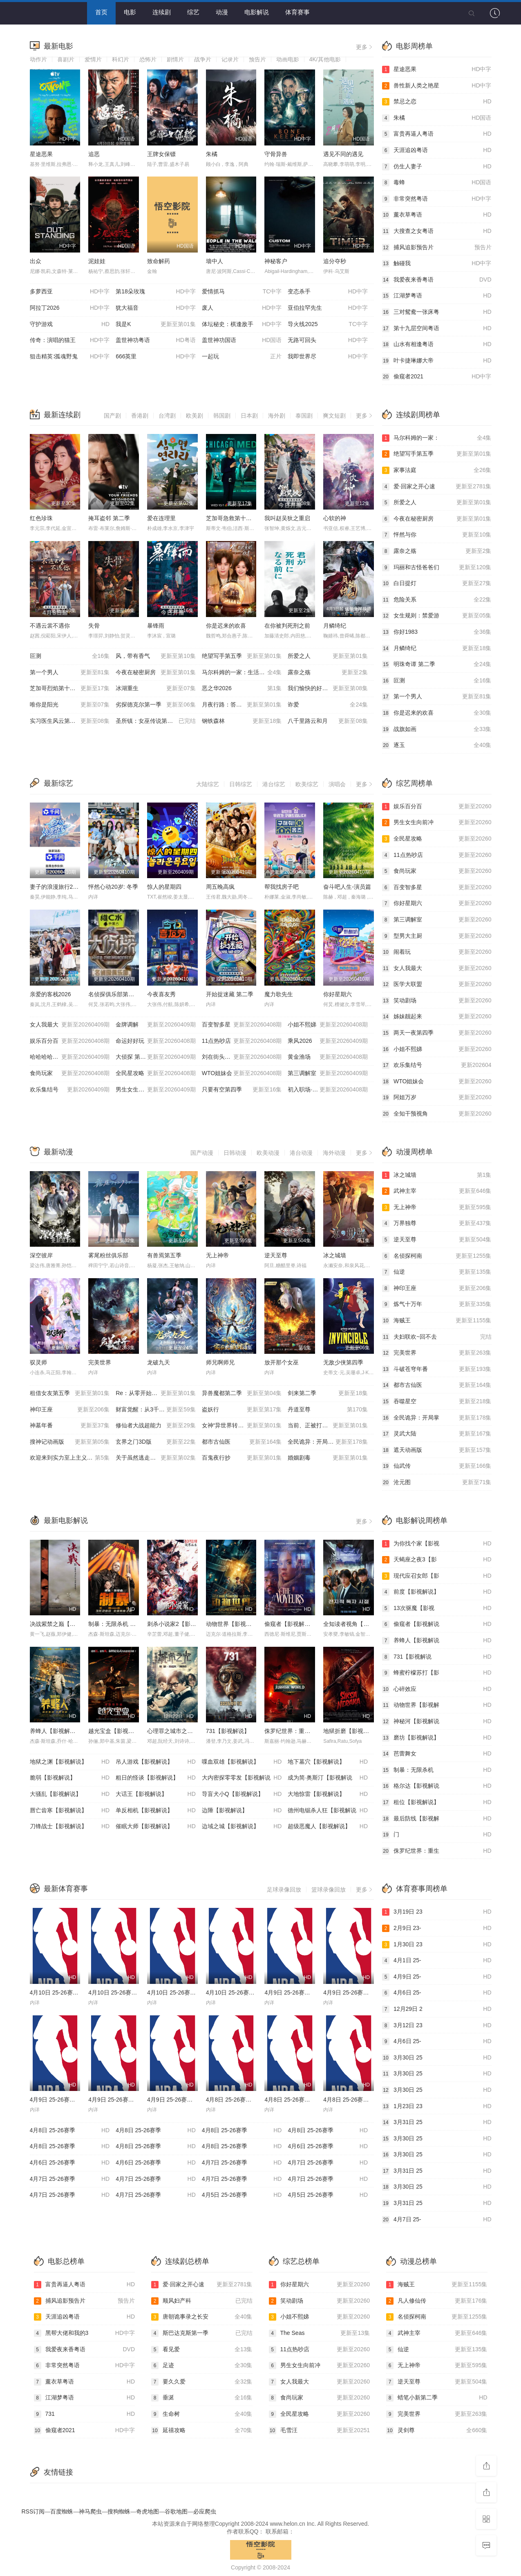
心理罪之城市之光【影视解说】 (187, 1731)
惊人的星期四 (164, 886)
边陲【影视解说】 (242, 1811)
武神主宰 (437, 1191)
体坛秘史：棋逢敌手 (242, 324)
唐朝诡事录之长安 (202, 2317)
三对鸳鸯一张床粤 (437, 312)
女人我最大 (70, 1025)
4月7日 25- (437, 2220)
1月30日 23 (437, 1945)
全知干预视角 (437, 1114)
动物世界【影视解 (437, 1705)
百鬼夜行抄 (242, 1458)
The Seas (319, 2333)
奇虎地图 (147, 2511)
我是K (156, 324)
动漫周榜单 (414, 1152)
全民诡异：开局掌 (437, 1418)
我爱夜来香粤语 (437, 280)
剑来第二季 (328, 1393)
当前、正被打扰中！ (328, 1426)
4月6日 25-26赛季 (328, 2146)
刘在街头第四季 (242, 1057)
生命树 (202, 2414)
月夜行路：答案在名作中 (242, 705)
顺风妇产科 (202, 2301)
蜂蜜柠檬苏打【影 (437, 1673)
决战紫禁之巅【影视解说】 (64, 1624)
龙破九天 (158, 1362)
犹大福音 (156, 308)
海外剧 (276, 415)
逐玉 (437, 745)
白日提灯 (437, 583)
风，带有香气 (156, 656)
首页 (101, 12)
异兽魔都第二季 (242, 1393)
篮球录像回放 (328, 1889)
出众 (35, 261)
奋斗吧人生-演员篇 (347, 886)
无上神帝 (217, 1255)
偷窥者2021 (437, 377)
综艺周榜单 (414, 783)
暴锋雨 (155, 625)
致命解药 (158, 261)
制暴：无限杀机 (437, 1770)
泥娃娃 (96, 261)
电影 (130, 12)
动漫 (222, 12)
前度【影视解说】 (437, 1592)
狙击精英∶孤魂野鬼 (70, 357)
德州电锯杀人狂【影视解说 (328, 1811)
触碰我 (437, 263)
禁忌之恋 (437, 102)
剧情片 (175, 59)
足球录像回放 (284, 1889)
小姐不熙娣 (328, 1025)
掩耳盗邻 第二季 (109, 518)
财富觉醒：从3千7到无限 (156, 1410)
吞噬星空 (437, 1402)
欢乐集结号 (70, 1090)
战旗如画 (437, 729)
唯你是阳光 (70, 705)
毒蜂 (437, 183)
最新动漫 (58, 1152)
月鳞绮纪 (334, 625)
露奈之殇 (328, 673)
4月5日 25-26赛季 (242, 2195)
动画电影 (287, 59)
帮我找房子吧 (281, 886)
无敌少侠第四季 (343, 1362)
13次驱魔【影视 (437, 1608)
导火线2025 (328, 324)
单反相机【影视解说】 (156, 1811)
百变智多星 (242, 1025)
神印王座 (70, 1410)
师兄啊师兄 (220, 1362)
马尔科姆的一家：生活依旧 (242, 673)
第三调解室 (328, 1073)
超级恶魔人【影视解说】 (328, 1826)
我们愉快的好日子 (328, 688)
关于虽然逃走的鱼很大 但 (156, 1458)
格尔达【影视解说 (437, 1786)
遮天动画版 (437, 1450)
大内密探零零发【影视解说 (242, 1778)
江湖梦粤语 (437, 296)
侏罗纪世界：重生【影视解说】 (304, 1731)
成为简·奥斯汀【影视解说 (328, 1778)
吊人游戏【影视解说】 (156, 1762)
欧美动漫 (268, 1152)
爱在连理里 (161, 518)
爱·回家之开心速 (437, 487)
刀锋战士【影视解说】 (70, 1826)
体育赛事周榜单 (421, 1889)
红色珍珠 (41, 518)
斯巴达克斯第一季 (202, 2333)
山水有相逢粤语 (437, 344)
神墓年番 (70, 1426)
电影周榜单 (414, 46)
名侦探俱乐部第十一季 (116, 994)
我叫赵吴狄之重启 (287, 518)
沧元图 (437, 1482)
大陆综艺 (207, 784)
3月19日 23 (437, 1912)
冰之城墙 (334, 1255)
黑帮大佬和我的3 (84, 2333)
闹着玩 (437, 952)
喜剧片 (65, 59)
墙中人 (214, 261)
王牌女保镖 (161, 154)
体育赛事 (297, 12)
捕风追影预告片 (437, 248)
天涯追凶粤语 (437, 150)
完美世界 (99, 1362)
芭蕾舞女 (437, 1754)
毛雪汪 (319, 2430)
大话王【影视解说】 (156, 1794)
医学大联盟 (437, 984)
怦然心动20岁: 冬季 (113, 886)
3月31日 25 (437, 2122)
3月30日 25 (437, 2058)
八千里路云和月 (328, 721)
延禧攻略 (202, 2430)
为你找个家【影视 (437, 1544)
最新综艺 (58, 783)
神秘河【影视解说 (437, 1721)
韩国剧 (221, 415)
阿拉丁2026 (70, 308)
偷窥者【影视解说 (437, 1624)
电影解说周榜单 (421, 1520)
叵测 (70, 656)
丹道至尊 (328, 1410)
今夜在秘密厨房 (156, 673)
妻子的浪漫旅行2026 (56, 886)
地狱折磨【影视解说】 (351, 1731)
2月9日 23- (437, 1928)
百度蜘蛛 (61, 2511)
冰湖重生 (156, 688)
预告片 (257, 59)
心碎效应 (437, 1689)
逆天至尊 (275, 1255)
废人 (242, 308)
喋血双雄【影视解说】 (242, 1762)
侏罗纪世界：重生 (437, 1851)
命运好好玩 (156, 1041)
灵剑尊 (436, 2430)
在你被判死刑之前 (287, 625)
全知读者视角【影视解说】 (357, 1624)
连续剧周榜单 (418, 415)
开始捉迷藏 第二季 (229, 994)
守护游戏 (70, 324)
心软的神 (334, 518)
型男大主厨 (437, 936)
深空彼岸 (41, 1255)
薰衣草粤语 (437, 215)
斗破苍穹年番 (437, 1369)
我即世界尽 (328, 357)
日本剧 (249, 415)
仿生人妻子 (437, 167)
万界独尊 (437, 1223)
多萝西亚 (70, 292)
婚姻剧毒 (328, 1458)
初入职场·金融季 (328, 1090)
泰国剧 (304, 415)
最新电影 (58, 46)
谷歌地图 (176, 2511)
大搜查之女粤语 (437, 231)
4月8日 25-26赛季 (70, 2131)
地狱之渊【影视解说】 (70, 1762)
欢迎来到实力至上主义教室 (70, 1458)
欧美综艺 (306, 784)
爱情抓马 (242, 292)
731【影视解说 (437, 1657)
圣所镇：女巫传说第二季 (156, 721)
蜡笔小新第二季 (436, 2398)
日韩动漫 (235, 1152)
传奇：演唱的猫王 (70, 340)
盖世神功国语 (242, 340)
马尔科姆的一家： (437, 438)
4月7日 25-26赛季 (242, 2163)
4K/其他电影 (325, 59)
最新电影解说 (66, 1520)
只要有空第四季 (242, 1090)
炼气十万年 (437, 1304)
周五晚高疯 (220, 886)
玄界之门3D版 (156, 1442)
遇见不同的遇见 (343, 154)
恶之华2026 (242, 688)
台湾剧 (167, 415)
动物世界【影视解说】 (234, 1624)
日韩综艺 (240, 784)
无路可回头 (328, 340)
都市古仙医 (242, 1442)
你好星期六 (337, 994)
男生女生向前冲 (156, 1090)
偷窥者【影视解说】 (290, 1624)
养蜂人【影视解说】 (55, 1731)
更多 (365, 47)
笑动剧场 (437, 1001)
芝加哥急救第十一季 (231, 518)
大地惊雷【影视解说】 (328, 1794)
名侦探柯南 (437, 1256)
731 (84, 2414)
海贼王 (437, 1321)
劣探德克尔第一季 (156, 705)
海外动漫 (334, 1152)
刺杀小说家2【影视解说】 (180, 1624)
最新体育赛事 (66, 1889)
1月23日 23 (437, 2106)
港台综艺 (273, 784)
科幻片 (120, 59)
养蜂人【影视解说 (437, 1641)
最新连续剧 (62, 415)
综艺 (193, 12)
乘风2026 (328, 1041)
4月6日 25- (437, 1993)
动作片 (38, 59)
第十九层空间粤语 (437, 328)
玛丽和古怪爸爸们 (437, 568)
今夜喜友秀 (161, 994)
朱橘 (211, 154)
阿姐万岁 (437, 1097)
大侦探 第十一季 (156, 1057)
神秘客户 (275, 261)
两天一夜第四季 (437, 1033)
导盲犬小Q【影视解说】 (242, 1794)
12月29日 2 (437, 2009)
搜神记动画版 (70, 1442)
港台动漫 (301, 1152)
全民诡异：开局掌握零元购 (328, 1442)
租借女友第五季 (70, 1393)
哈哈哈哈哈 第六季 (70, 1057)
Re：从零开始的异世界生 (156, 1393)
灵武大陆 (437, 1434)
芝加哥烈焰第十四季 (70, 688)
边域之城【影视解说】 (242, 1826)
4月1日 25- (437, 1961)
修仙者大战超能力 (156, 1426)
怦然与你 (437, 535)
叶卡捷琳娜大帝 (437, 361)
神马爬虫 (90, 2511)
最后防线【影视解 (437, 1819)
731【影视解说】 (228, 1731)
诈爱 (328, 705)
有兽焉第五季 (164, 1255)
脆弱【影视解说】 (70, 1778)
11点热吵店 (242, 1041)
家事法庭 (437, 470)
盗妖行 (242, 1410)
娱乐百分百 (70, 1041)
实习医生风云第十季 (70, 721)
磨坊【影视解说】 (437, 1738)
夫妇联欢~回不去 (437, 1337)
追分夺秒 (334, 261)
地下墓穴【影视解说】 (328, 1762)
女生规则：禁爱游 (437, 616)
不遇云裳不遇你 (50, 625)
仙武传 (437, 1466)
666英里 (156, 357)
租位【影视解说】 (437, 1802)
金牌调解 (156, 1025)
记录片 (230, 59)
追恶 (94, 154)
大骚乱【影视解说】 (70, 1794)
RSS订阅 (33, 2511)
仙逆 (437, 1272)
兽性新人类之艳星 (437, 86)
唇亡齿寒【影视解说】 (70, 1811)
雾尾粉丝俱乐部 (108, 1255)
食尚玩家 (70, 1073)
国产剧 (112, 415)
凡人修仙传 (436, 2301)
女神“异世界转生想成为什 (242, 1426)
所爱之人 (328, 656)
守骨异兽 (275, 154)
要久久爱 (202, 2382)
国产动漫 (201, 1152)
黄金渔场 (328, 1057)
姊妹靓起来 (437, 1017)
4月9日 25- (437, 1977)
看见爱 (202, 2350)
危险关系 (437, 600)
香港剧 (139, 415)
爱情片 (93, 59)
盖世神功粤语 (156, 340)
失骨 (94, 625)
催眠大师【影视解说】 (156, 1826)
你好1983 (437, 632)
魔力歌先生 (278, 994)
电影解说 (256, 12)
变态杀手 (328, 292)
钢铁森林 (242, 721)
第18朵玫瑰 (156, 292)
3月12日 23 (437, 2025)
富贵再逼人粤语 (437, 134)
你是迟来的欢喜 (226, 625)
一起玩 (242, 357)
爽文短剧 (334, 415)
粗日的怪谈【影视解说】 (156, 1778)
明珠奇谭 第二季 (437, 664)
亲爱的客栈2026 (50, 994)
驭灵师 (38, 1362)
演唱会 (337, 784)
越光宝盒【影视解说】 (116, 1731)
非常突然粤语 (437, 199)
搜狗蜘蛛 (118, 2511)
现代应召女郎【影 (437, 1576)
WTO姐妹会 (242, 1073)
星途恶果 (41, 154)
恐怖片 (148, 59)
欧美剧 (194, 415)
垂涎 (202, 2398)
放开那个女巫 (281, 1362)
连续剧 (161, 12)
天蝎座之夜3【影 (437, 1560)
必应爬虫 (204, 2511)
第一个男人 (70, 673)
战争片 (202, 59)
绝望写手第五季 (242, 656)
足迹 (202, 2365)
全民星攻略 (156, 1073)
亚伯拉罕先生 (328, 308)
